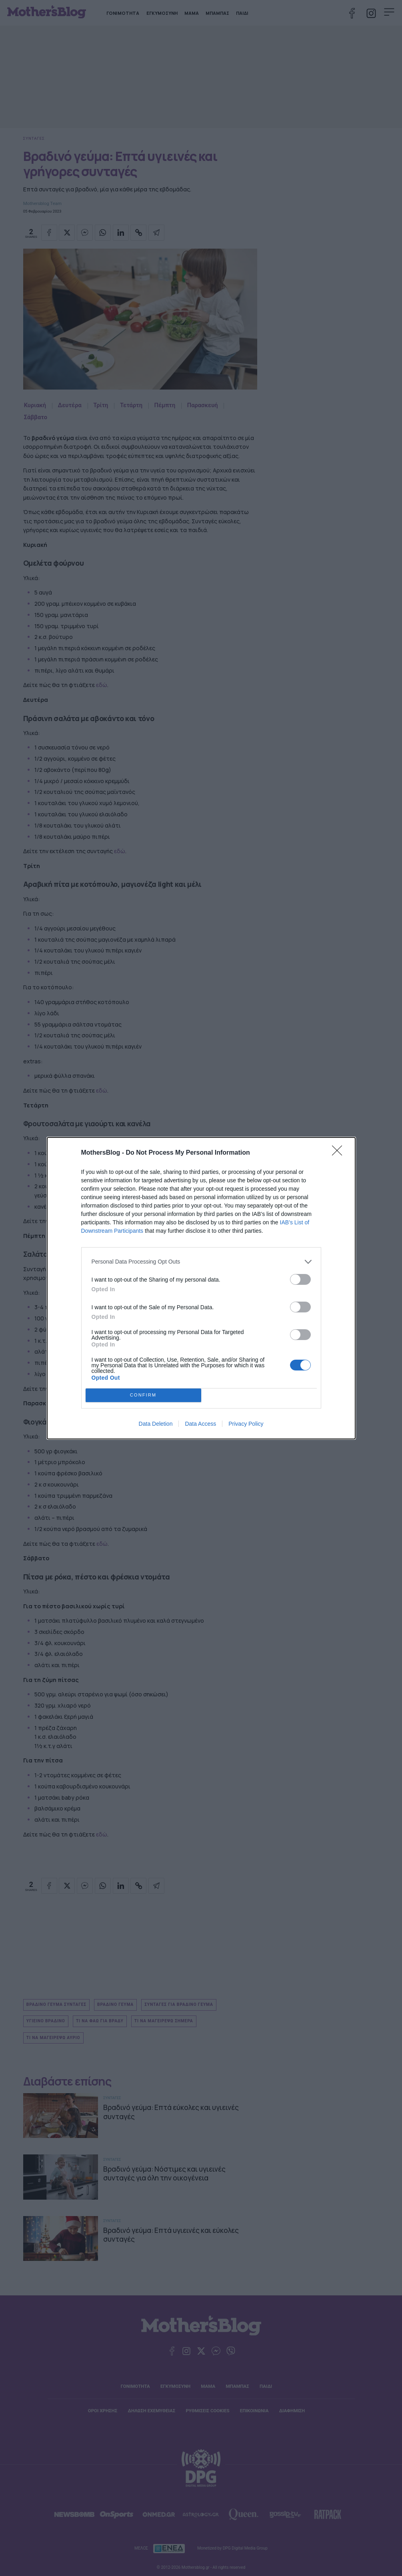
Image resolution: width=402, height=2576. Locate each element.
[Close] (339, 1153)
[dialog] (201, 1288)
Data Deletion (156, 1424)
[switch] (300, 1279)
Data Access (200, 1424)
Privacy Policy (245, 1424)
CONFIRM (143, 1395)
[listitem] (201, 1262)
